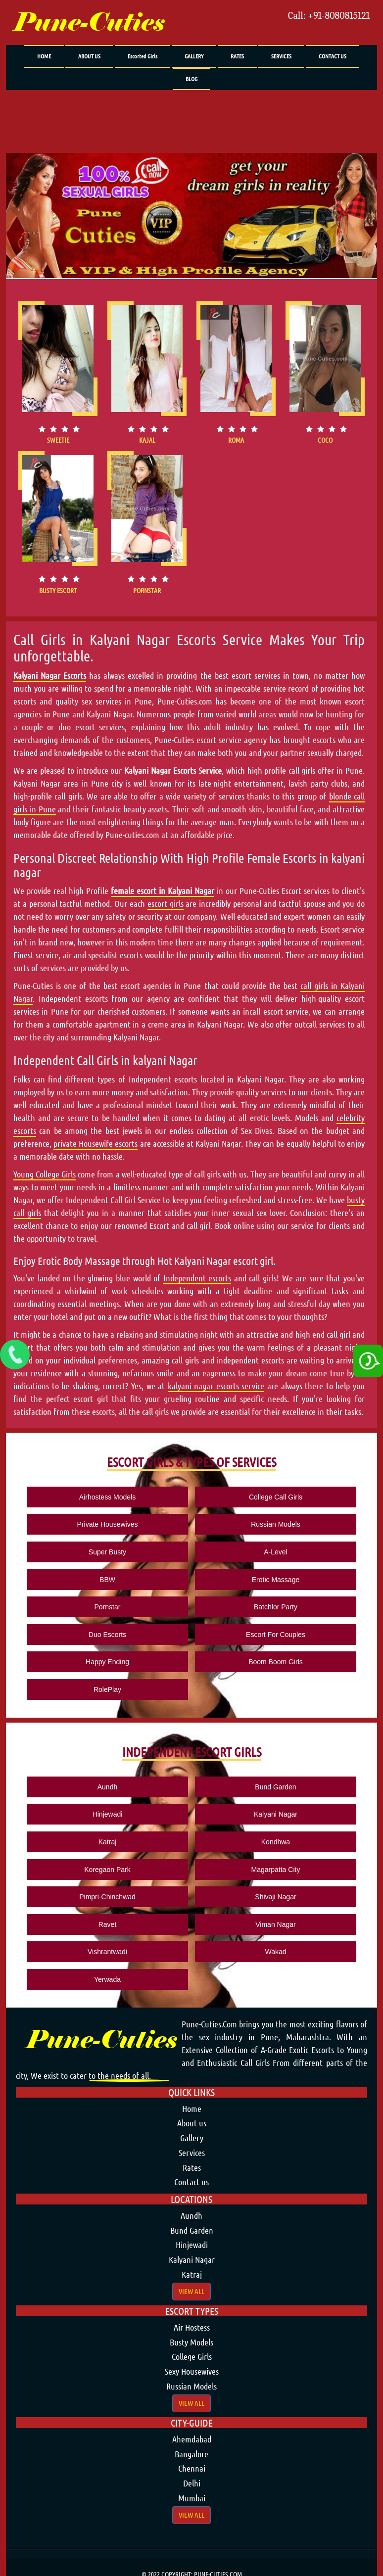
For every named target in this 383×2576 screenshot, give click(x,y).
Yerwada (107, 1979)
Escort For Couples (275, 1635)
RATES (237, 56)
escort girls (165, 903)
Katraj (107, 1842)
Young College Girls (44, 1174)
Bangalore (191, 2453)
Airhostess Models (107, 1497)
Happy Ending (107, 1662)
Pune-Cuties (88, 22)
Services (192, 2152)
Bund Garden (275, 1787)
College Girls (192, 2356)
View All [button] (191, 2291)
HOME (44, 56)
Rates (192, 2167)
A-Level (275, 1552)
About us (191, 2122)
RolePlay (107, 1689)
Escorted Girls (142, 56)
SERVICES (281, 56)
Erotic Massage (275, 1580)
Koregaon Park (107, 1869)
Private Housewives (107, 1524)
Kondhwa (275, 1842)
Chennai (191, 2468)
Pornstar (108, 1607)
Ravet (107, 1924)
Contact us (191, 2181)
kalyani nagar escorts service (216, 1385)
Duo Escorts (107, 1635)
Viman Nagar (275, 1924)
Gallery (191, 2137)
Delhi (191, 2483)
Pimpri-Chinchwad (107, 1897)
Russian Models (275, 1524)
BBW (107, 1580)
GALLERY (194, 56)
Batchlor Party (275, 1607)
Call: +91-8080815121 (329, 15)
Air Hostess (192, 2327)
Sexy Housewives (192, 2371)
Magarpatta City (275, 1869)
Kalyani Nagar (275, 1814)
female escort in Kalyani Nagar (162, 890)
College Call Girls (275, 1497)
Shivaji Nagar (275, 1897)
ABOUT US (89, 56)
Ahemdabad (191, 2439)
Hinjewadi (108, 1814)
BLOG (191, 79)
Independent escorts (197, 1277)
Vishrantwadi (107, 1952)
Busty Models (191, 2342)
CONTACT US (332, 56)
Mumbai (191, 2497)
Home (191, 2108)
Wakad (275, 1952)
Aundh (107, 1787)
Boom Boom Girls (275, 1662)
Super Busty (107, 1552)
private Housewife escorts (95, 1143)
